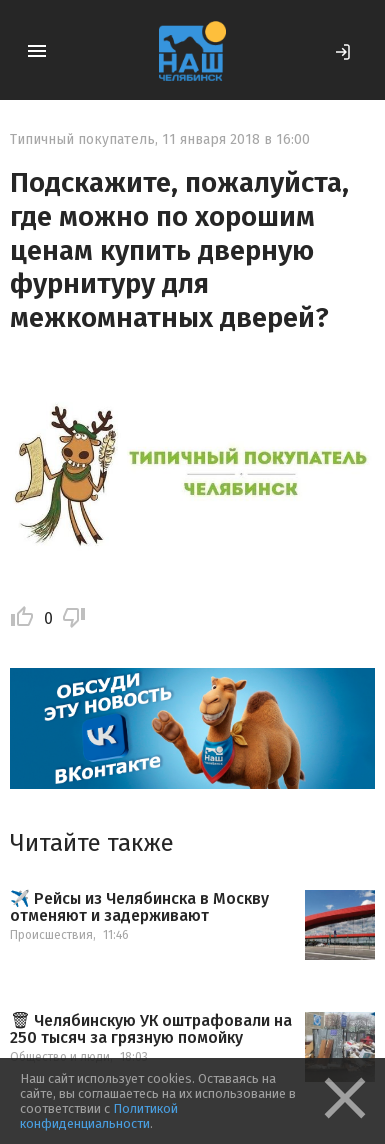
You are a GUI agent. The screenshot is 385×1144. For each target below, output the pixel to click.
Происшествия (51, 935)
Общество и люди (60, 1057)
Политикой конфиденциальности (99, 1116)
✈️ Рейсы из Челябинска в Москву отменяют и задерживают (139, 907)
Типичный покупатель (82, 139)
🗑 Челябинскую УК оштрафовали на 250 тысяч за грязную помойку (151, 1029)
